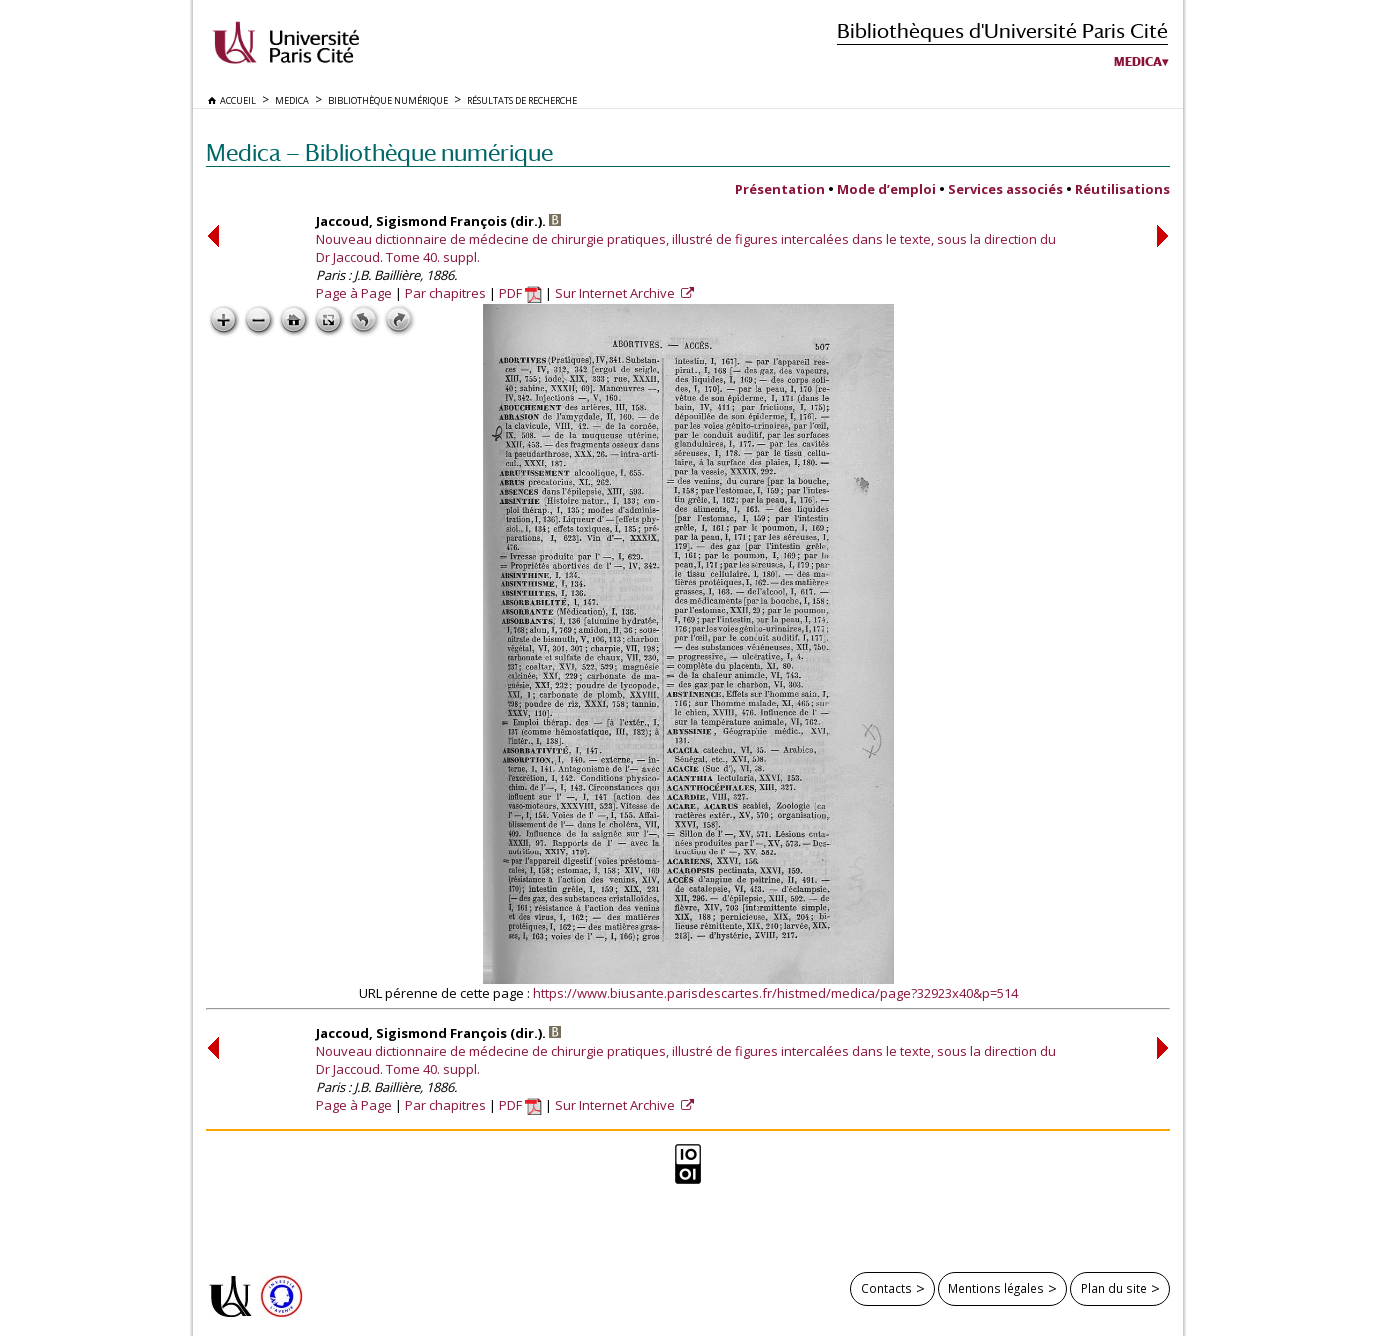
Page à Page (354, 293)
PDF (520, 293)
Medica (1138, 62)
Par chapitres (445, 293)
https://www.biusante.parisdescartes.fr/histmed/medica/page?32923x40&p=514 (775, 993)
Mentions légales (996, 1288)
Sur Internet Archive (616, 293)
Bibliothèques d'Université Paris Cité (1002, 30)
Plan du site (1114, 1288)
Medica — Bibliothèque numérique (379, 152)
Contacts (886, 1288)
